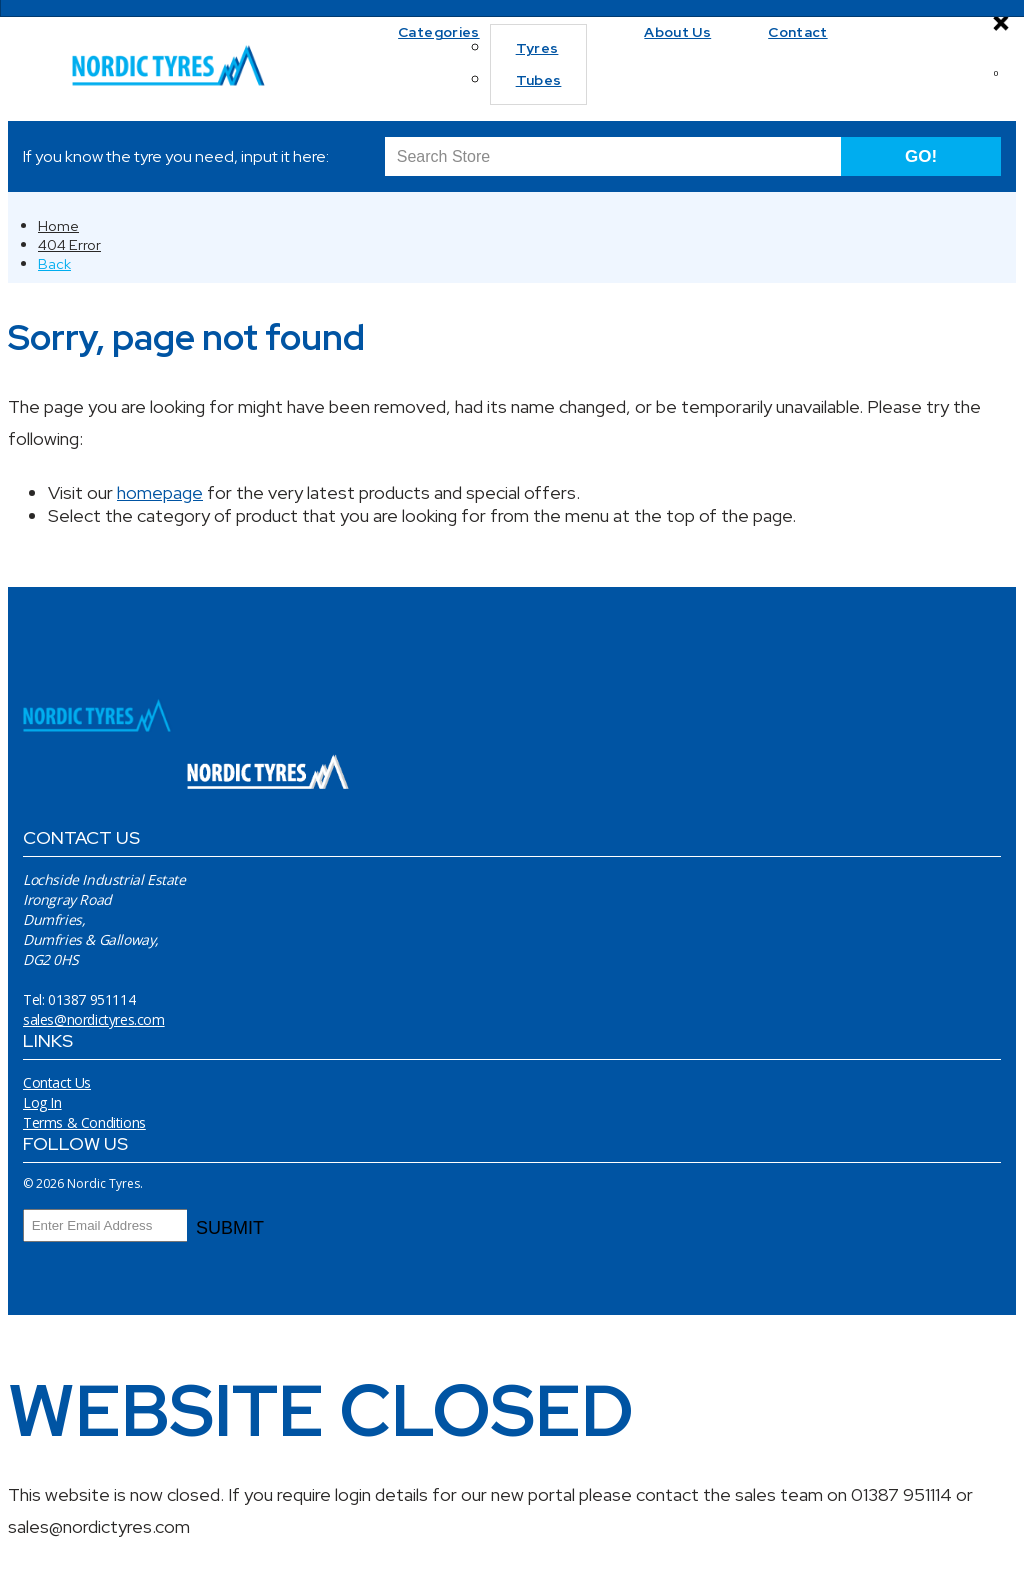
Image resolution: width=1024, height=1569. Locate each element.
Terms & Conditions (84, 1122)
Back (54, 263)
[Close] (1001, 23)
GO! (921, 156)
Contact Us (57, 1082)
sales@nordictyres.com (94, 1019)
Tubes (539, 80)
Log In (42, 1102)
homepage (160, 492)
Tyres (537, 48)
